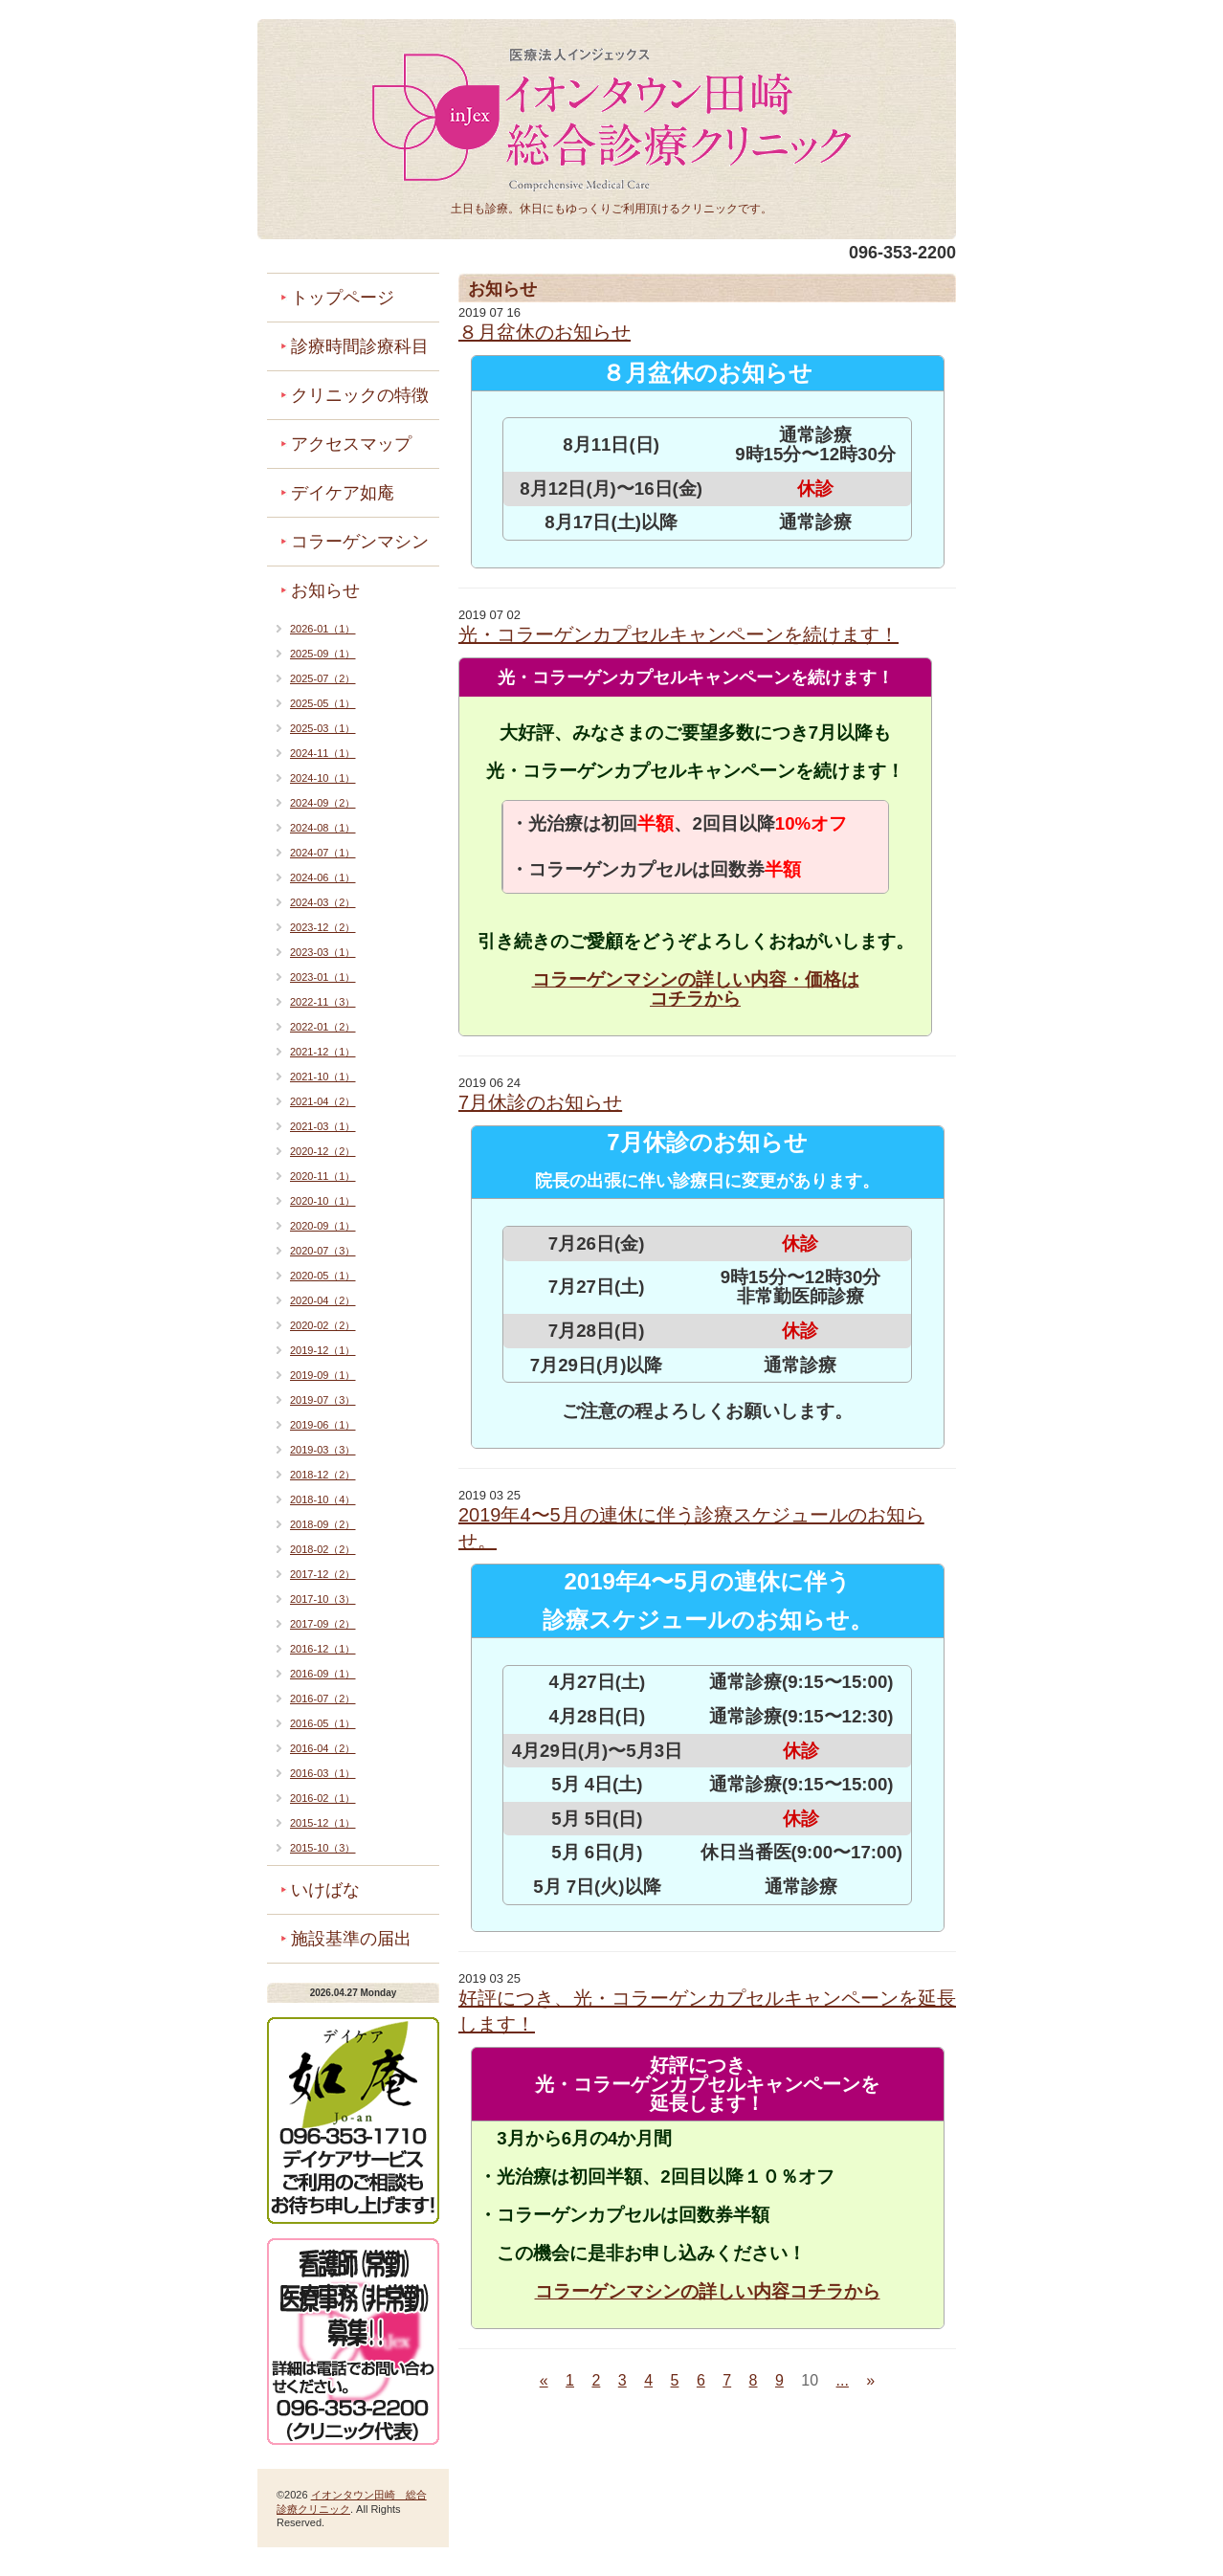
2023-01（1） (323, 977)
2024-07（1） (323, 852)
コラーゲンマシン (360, 541)
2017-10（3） (323, 1599)
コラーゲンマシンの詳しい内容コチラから (707, 2291)
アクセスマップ (351, 444)
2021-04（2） (323, 1101)
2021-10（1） (323, 1076)
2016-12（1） (323, 1648)
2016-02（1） (323, 1798)
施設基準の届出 (351, 1938)
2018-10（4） (323, 1499)
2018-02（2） (323, 1549)
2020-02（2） (323, 1325)
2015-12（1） (323, 1823)
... (842, 2380)
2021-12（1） (323, 1051)
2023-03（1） (323, 952)
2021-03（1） (323, 1126)
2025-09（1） (323, 653)
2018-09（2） (323, 1524)
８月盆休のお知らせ (544, 332)
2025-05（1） (323, 703)
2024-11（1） (323, 753)
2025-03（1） (323, 728)
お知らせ (325, 590)
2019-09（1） (323, 1375)
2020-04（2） (323, 1300)
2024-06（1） (323, 877)
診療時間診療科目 (360, 346)
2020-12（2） (323, 1151)
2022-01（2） (323, 1027)
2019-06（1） (323, 1425)
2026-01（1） (323, 628)
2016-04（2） (323, 1748)
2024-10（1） (323, 778)
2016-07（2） (323, 1698)
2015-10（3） (323, 1848)
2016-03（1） (323, 1773)
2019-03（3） (323, 1449)
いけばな (325, 1889)
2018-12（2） (323, 1474)
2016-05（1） (323, 1723)
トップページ (342, 297)
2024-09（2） (323, 803)
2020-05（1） (323, 1275)
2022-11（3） (323, 1002)
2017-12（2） (323, 1574)
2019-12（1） (323, 1350)
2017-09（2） (323, 1624)
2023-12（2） (323, 927)
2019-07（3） (323, 1400)
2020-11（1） (323, 1176)
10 (809, 2380)
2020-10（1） (323, 1201)
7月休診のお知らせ (540, 1102)
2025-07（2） (323, 678)
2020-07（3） (323, 1250)
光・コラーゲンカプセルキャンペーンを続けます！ (678, 634)
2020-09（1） (323, 1226)
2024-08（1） (323, 827)
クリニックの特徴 (360, 395)
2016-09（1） (323, 1673)
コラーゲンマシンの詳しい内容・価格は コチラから (695, 989)
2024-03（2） (323, 902)
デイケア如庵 (342, 492)
